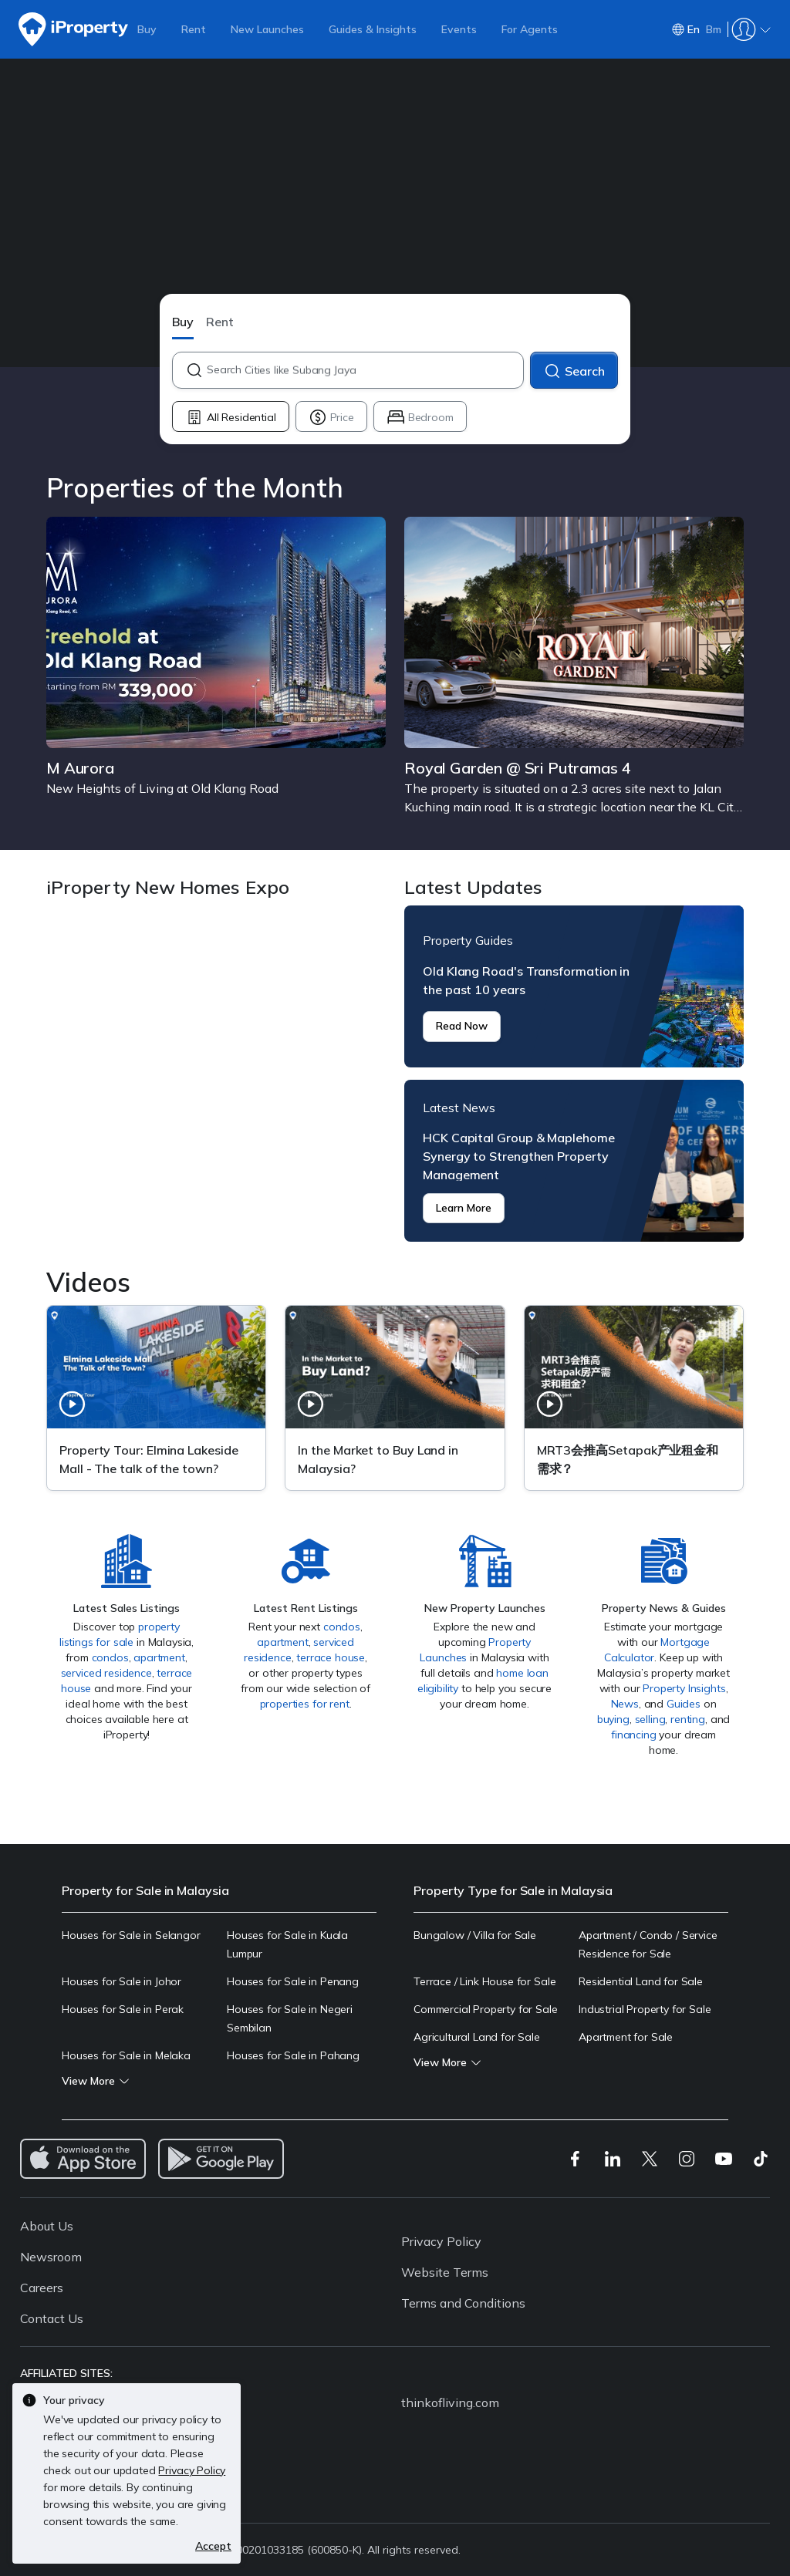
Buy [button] (183, 321)
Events (459, 29)
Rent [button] (220, 321)
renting (687, 1719)
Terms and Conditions (463, 2303)
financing (634, 1734)
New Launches (267, 29)
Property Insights (684, 1688)
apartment (159, 1657)
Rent (193, 29)
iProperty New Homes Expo (216, 1073)
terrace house (330, 1657)
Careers (41, 2287)
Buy (147, 29)
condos (110, 1657)
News (625, 1704)
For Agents (529, 29)
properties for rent (304, 1704)
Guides (684, 1704)
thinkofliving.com (450, 2402)
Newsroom (51, 2256)
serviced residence (106, 1673)
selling (650, 1719)
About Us (46, 2226)
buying (613, 1719)
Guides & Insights (373, 29)
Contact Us (51, 2318)
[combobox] (364, 370)
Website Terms (444, 2272)
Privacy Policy (441, 2241)
